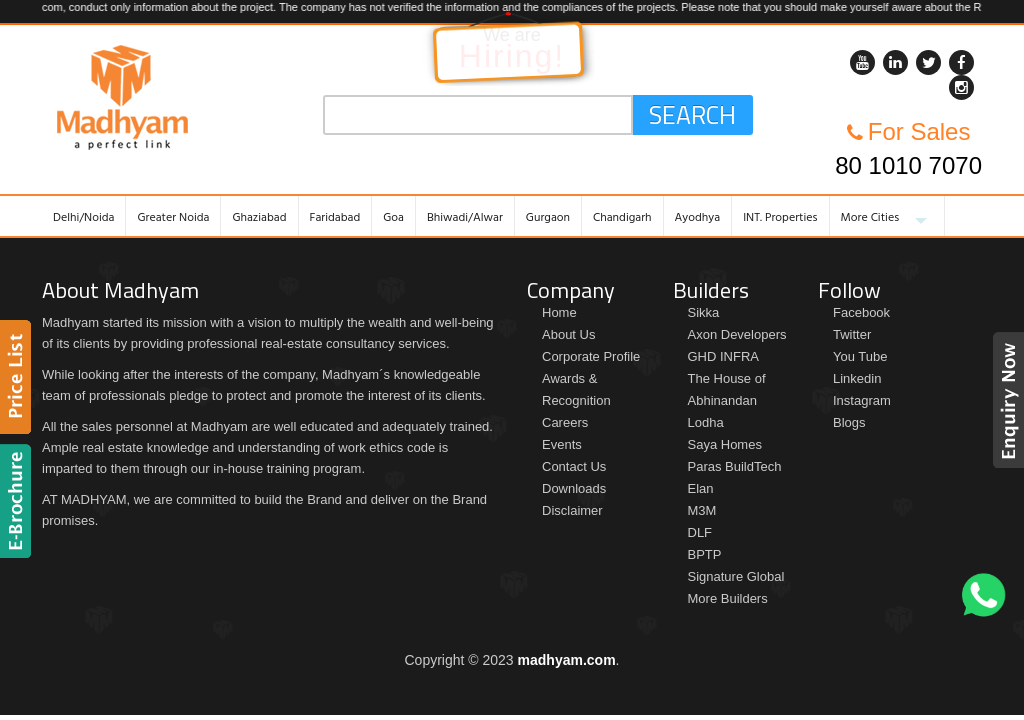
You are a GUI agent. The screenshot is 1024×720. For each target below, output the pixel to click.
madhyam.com (567, 660)
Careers (565, 422)
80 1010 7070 (908, 165)
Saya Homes (725, 444)
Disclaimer (572, 510)
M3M (702, 510)
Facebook (861, 312)
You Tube (860, 356)
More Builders (728, 598)
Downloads (574, 488)
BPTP (705, 554)
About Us (568, 334)
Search (692, 115)
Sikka (704, 312)
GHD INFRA (724, 356)
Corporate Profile (591, 356)
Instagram (862, 400)
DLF (700, 532)
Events (562, 444)
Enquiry (1005, 400)
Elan (701, 488)
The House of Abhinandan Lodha (727, 400)
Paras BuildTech (735, 466)
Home (559, 312)
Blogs (849, 422)
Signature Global (736, 576)
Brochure (18, 501)
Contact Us (574, 466)
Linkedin (857, 378)
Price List (18, 377)
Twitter (852, 334)
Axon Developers (737, 334)
